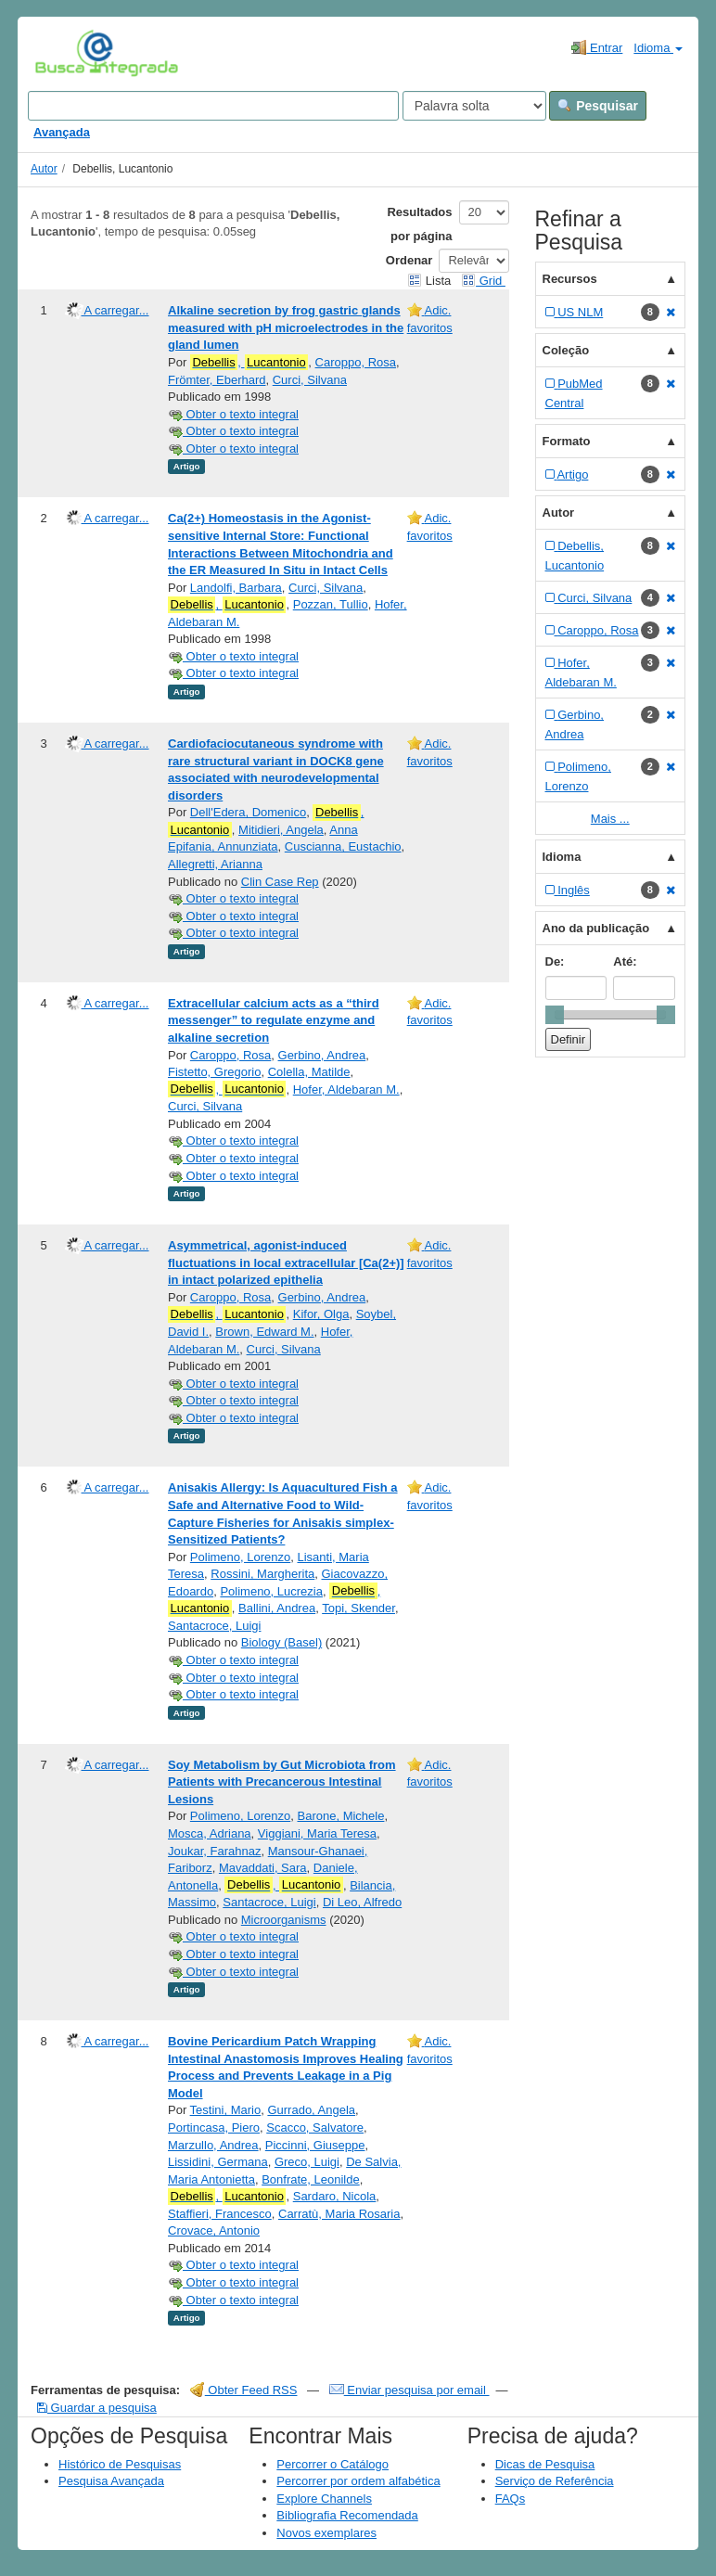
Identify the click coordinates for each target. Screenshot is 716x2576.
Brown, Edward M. (264, 1332)
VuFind (63, 53)
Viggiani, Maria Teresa (317, 1833)
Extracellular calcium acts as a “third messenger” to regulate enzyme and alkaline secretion (273, 1020)
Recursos (570, 279)
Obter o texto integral (233, 414)
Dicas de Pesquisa (545, 2464)
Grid (483, 281)
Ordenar (409, 260)
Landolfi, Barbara (236, 588)
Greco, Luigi (307, 2162)
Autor (44, 168)
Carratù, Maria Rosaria (339, 2214)
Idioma (658, 48)
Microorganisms (283, 1920)
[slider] (554, 1015)
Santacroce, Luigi (214, 1626)
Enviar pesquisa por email (409, 2390)
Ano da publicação (596, 928)
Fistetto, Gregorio (214, 1072)
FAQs (510, 2499)
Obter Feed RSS (244, 2390)
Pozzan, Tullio (330, 604)
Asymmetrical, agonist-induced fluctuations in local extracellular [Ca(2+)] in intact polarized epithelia (286, 1262)
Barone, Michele (340, 1816)
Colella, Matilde (309, 1072)
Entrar (596, 47)
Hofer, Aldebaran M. (346, 1089)
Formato (567, 441)
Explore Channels (324, 2499)
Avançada (61, 132)
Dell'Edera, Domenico (248, 812)
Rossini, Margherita (262, 1574)
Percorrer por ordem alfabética (358, 2481)
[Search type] (474, 106)
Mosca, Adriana (209, 1833)
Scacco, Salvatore (315, 2127)
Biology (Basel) (281, 1642)
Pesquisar (597, 105)
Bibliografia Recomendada (346, 2515)
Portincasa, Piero (214, 2127)
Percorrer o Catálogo (332, 2464)
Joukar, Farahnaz (214, 1851)
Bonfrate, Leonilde (311, 2179)
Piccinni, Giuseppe (315, 2145)
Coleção (566, 350)
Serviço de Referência (554, 2481)
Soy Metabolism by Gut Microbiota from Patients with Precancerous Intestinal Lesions (282, 1782)
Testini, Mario (226, 2110)
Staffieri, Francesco (220, 2214)
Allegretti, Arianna (215, 864)
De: (555, 961)
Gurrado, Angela (311, 2110)
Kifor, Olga (321, 1314)
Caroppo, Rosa (355, 362)
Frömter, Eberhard (217, 380)
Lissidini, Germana (218, 2162)
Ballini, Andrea (276, 1608)
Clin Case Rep (280, 882)
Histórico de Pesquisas (119, 2464)
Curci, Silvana (310, 380)
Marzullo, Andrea (213, 2145)
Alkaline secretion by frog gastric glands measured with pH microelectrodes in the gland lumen (285, 327)
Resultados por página (419, 224)
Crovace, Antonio (214, 2230)
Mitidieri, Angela (281, 830)
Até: (624, 961)
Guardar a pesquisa (97, 2408)
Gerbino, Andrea (322, 1055)
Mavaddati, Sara (263, 1868)
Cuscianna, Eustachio (343, 846)
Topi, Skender (358, 1608)
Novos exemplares (326, 2533)
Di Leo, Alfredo (362, 1902)
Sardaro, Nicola (335, 2196)
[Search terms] (213, 106)
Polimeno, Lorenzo (240, 1557)
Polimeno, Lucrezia (271, 1591)
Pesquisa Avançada (111, 2481)
